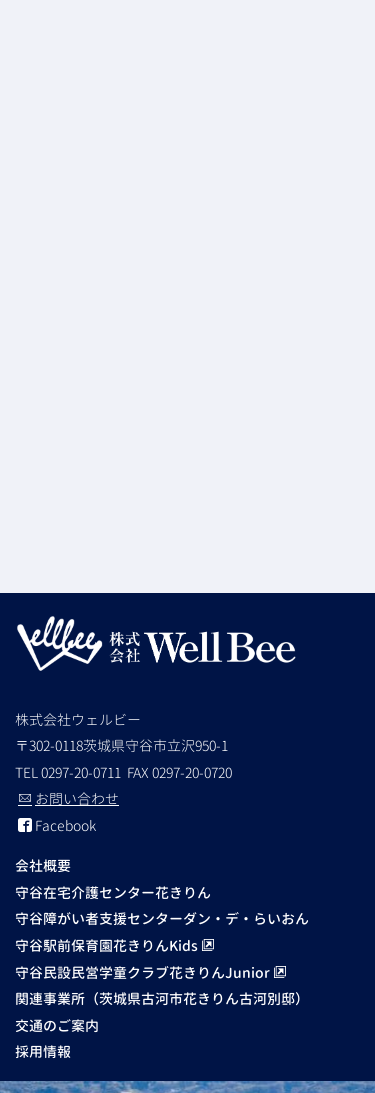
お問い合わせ (68, 798)
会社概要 (43, 865)
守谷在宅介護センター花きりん (113, 892)
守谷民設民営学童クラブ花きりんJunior (151, 972)
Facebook (57, 825)
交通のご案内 (57, 1025)
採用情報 (43, 1051)
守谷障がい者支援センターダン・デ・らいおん (162, 918)
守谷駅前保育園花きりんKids (115, 945)
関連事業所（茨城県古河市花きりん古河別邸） (162, 998)
